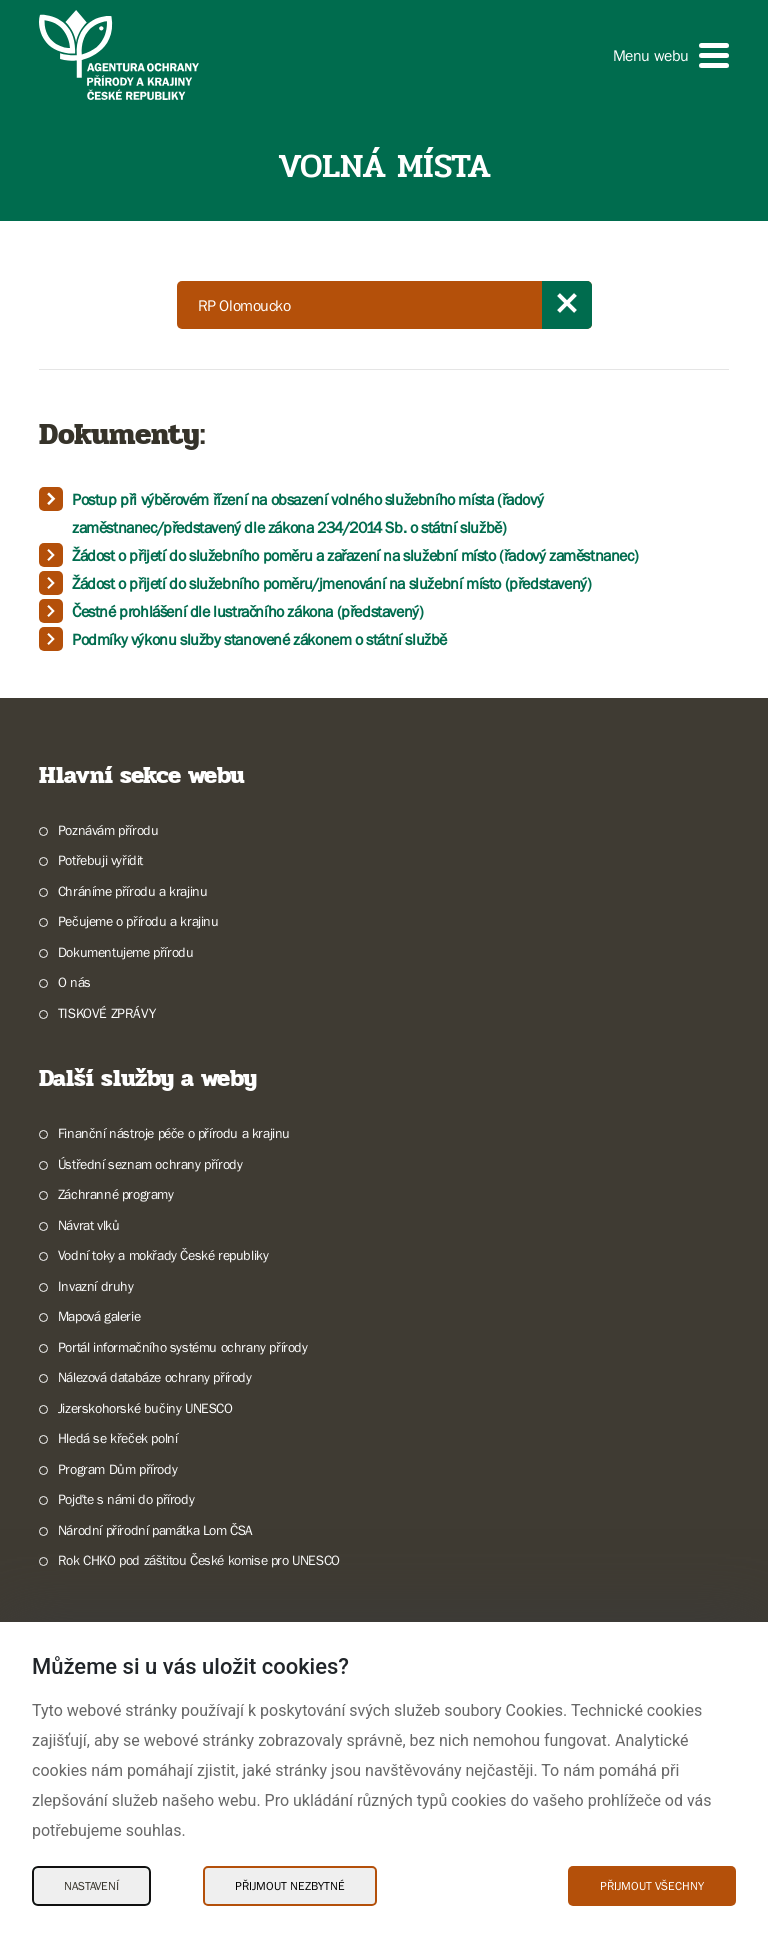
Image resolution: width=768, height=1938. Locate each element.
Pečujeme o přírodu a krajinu (138, 921)
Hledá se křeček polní (118, 1438)
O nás (74, 982)
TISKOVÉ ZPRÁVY (106, 1013)
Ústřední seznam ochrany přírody (150, 1164)
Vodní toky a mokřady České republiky (163, 1255)
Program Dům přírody (117, 1469)
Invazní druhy (96, 1286)
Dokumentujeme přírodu (126, 952)
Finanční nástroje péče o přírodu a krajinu (174, 1133)
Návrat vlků (89, 1225)
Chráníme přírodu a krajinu (133, 891)
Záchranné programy (116, 1194)
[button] (671, 55)
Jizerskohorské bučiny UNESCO (145, 1408)
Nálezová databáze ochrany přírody (155, 1377)
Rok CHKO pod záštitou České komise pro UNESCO (199, 1560)
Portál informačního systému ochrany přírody (183, 1347)
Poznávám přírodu (108, 830)
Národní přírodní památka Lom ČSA (155, 1530)
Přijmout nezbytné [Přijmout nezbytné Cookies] (290, 1886)
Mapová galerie (99, 1316)
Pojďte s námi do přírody (126, 1499)
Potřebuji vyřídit (100, 860)
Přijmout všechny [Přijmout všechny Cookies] (652, 1886)
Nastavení (91, 1886)
